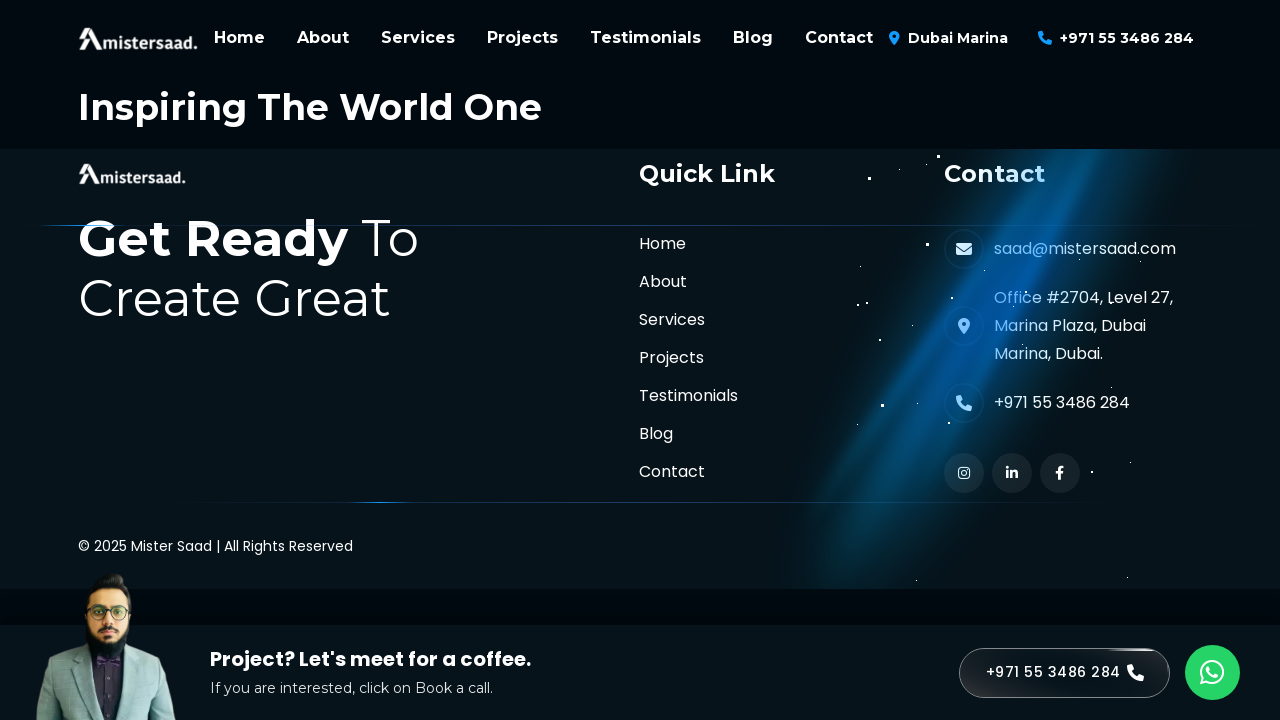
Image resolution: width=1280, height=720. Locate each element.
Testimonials (645, 37)
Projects (522, 37)
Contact (839, 37)
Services (418, 37)
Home (239, 37)
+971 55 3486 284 (1127, 38)
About (323, 37)
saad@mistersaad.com (1085, 248)
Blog (753, 37)
